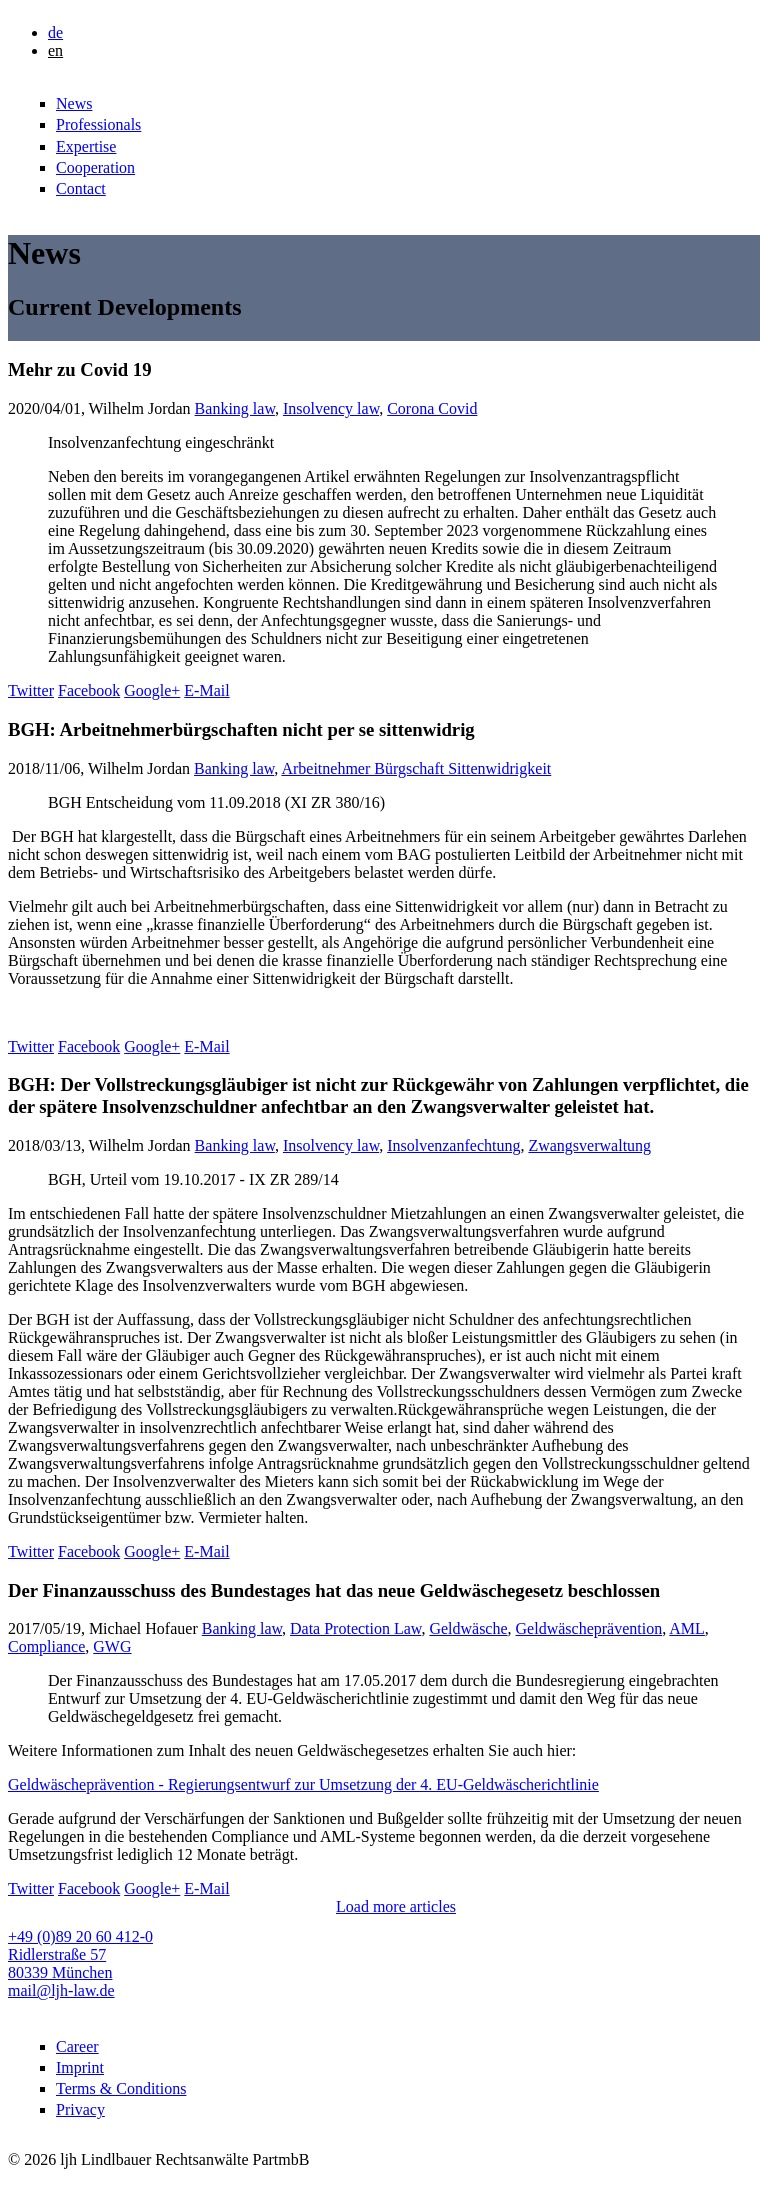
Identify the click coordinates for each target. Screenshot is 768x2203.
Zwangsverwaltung (589, 1145)
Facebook (89, 690)
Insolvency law (331, 408)
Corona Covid (432, 408)
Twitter (31, 690)
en (55, 50)
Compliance (46, 1646)
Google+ (152, 690)
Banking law (235, 408)
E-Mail (206, 690)
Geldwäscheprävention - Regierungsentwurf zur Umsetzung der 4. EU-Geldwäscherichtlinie (303, 1784)
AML (687, 1628)
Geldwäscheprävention (589, 1628)
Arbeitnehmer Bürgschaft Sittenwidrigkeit (416, 768)
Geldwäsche (468, 1628)
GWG (112, 1646)
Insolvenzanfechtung (453, 1145)
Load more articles (396, 1906)
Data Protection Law (355, 1628)
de (55, 32)
